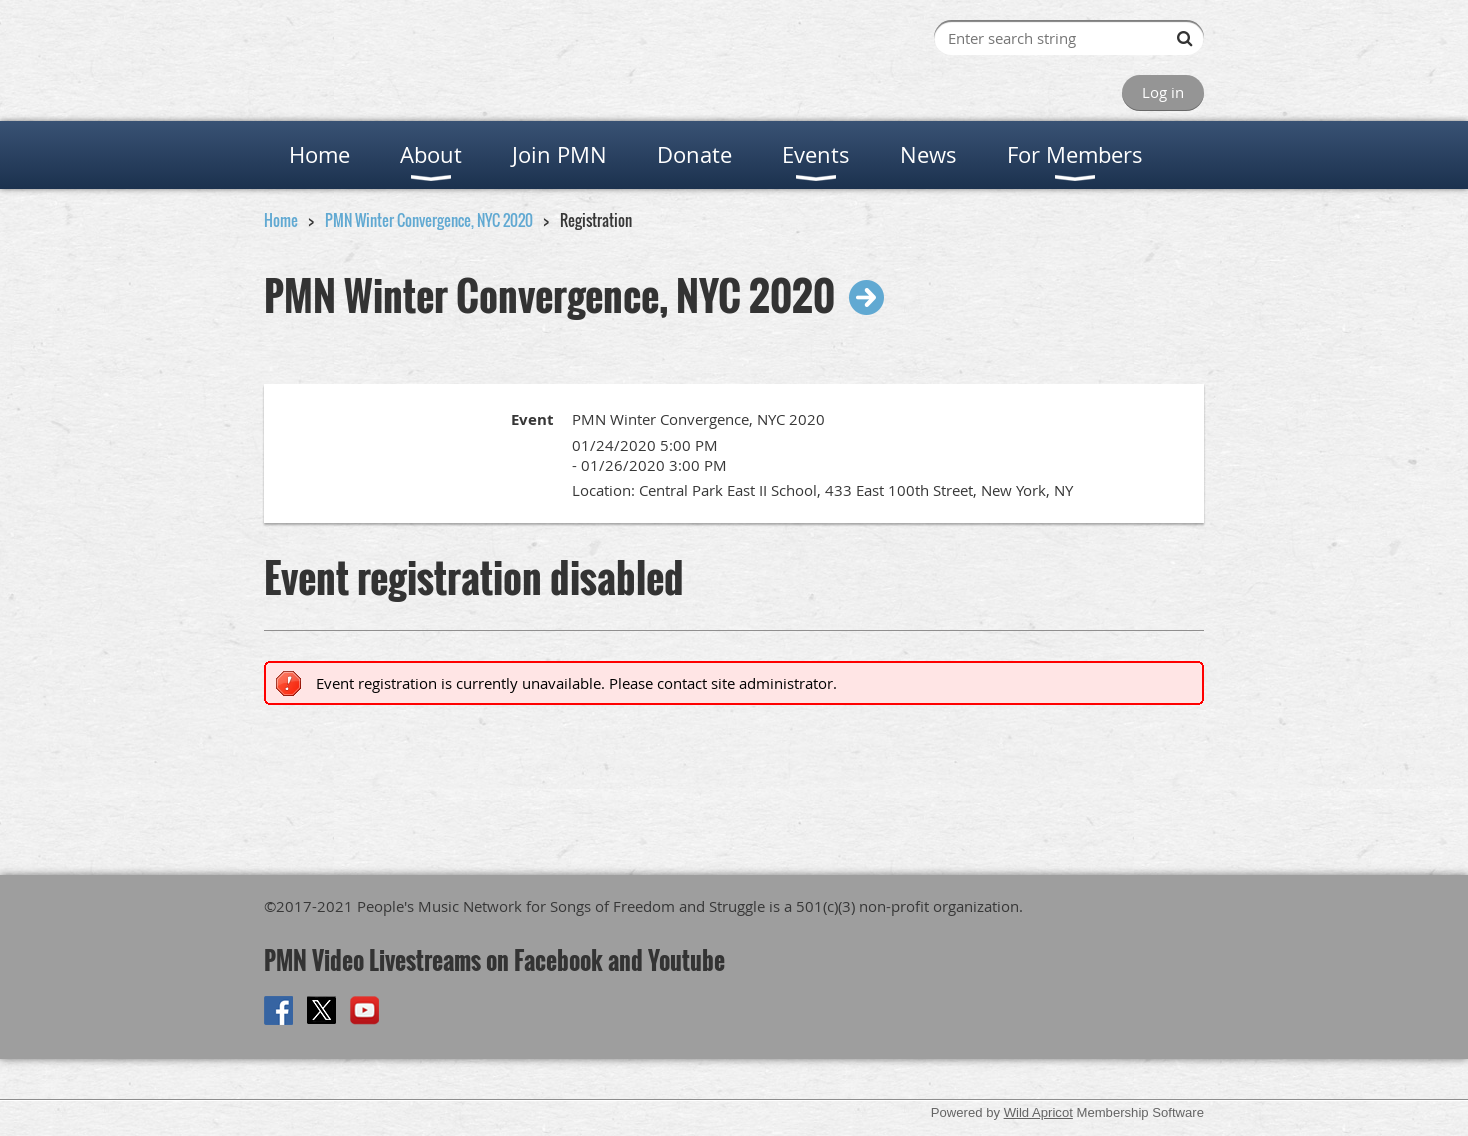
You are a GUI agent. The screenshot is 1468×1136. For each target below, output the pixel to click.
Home (281, 220)
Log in (1163, 92)
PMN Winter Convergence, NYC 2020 (429, 220)
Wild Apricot (1038, 1112)
